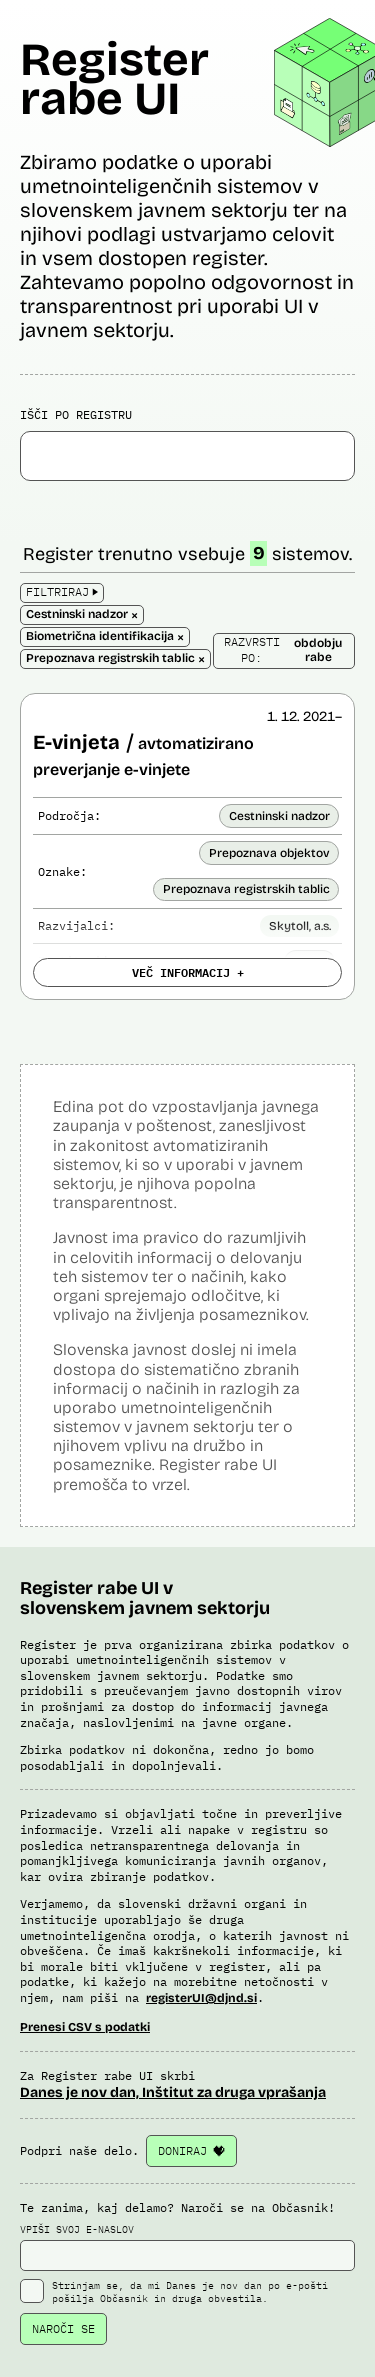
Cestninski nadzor (279, 816)
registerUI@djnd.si (201, 1998)
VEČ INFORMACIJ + (188, 972)
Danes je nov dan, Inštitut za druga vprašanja (173, 2092)
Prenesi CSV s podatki (85, 2027)
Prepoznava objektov (269, 853)
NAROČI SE (63, 2328)
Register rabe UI (114, 79)
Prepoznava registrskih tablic (246, 889)
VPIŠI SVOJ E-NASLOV (187, 2247)
